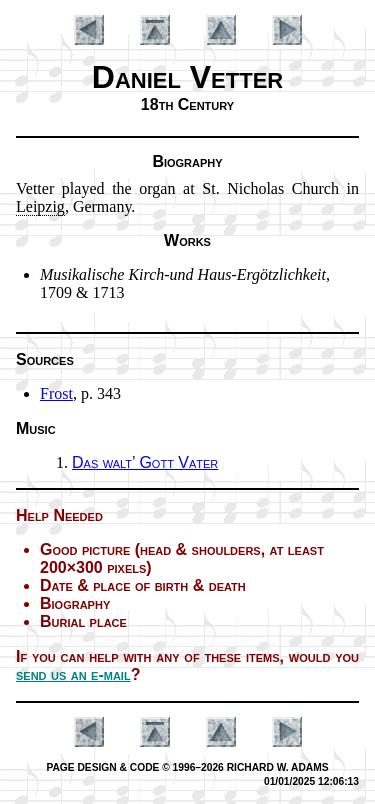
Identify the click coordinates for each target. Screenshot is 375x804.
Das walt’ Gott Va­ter (145, 462)
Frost (56, 393)
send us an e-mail (73, 674)
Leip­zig (40, 206)
